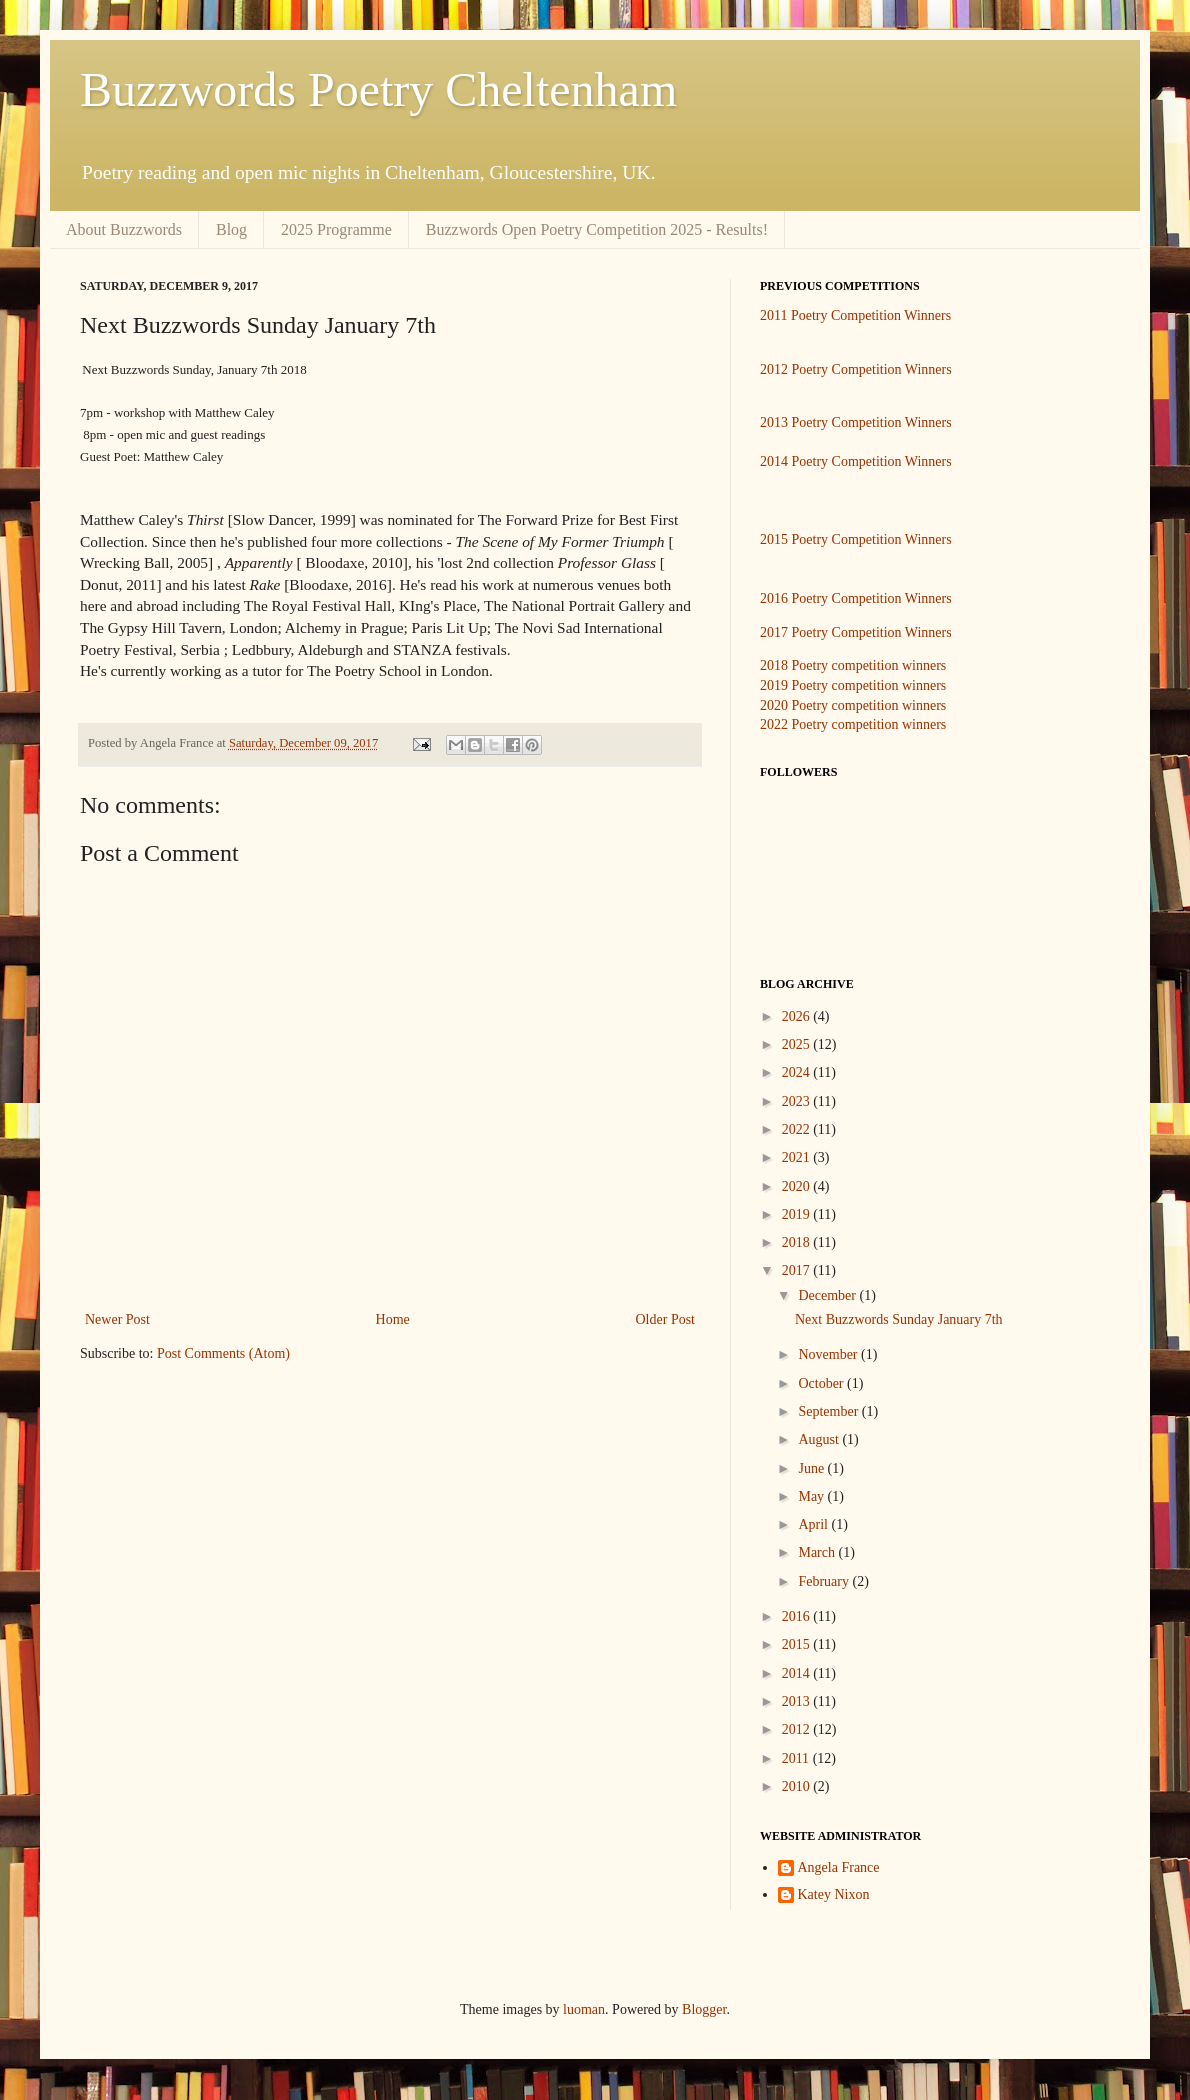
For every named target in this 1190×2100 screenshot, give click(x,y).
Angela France (839, 1867)
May (812, 1496)
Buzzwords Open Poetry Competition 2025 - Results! (597, 229)
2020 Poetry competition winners (853, 705)
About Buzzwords (124, 229)
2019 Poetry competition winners (853, 685)
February (825, 1581)
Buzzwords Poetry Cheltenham (378, 89)
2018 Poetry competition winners (853, 665)
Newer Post (117, 1319)
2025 (798, 1044)
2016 (798, 1616)
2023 (798, 1101)
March (818, 1552)
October (822, 1383)
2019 (798, 1214)
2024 (798, 1072)
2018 (798, 1242)
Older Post (666, 1319)
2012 (798, 1729)
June (812, 1468)
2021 (798, 1157)
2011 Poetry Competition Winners (855, 315)
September (829, 1411)
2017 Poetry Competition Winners (856, 632)
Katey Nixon (834, 1894)
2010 (798, 1786)
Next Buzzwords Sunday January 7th (899, 1319)
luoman (584, 2009)
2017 (798, 1270)
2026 (798, 1016)
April (814, 1524)
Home (393, 1319)
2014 (798, 1673)
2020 (798, 1186)
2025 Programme (336, 229)
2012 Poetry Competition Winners (856, 369)
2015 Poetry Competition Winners (856, 539)
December (828, 1295)
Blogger (704, 2009)
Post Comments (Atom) (223, 1353)
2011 (797, 1758)
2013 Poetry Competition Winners (856, 422)
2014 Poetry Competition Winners (856, 461)
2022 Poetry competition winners (853, 724)
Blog (231, 229)
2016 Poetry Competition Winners (856, 598)
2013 (798, 1701)
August (820, 1439)
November (829, 1354)
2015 (798, 1644)
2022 (798, 1129)
